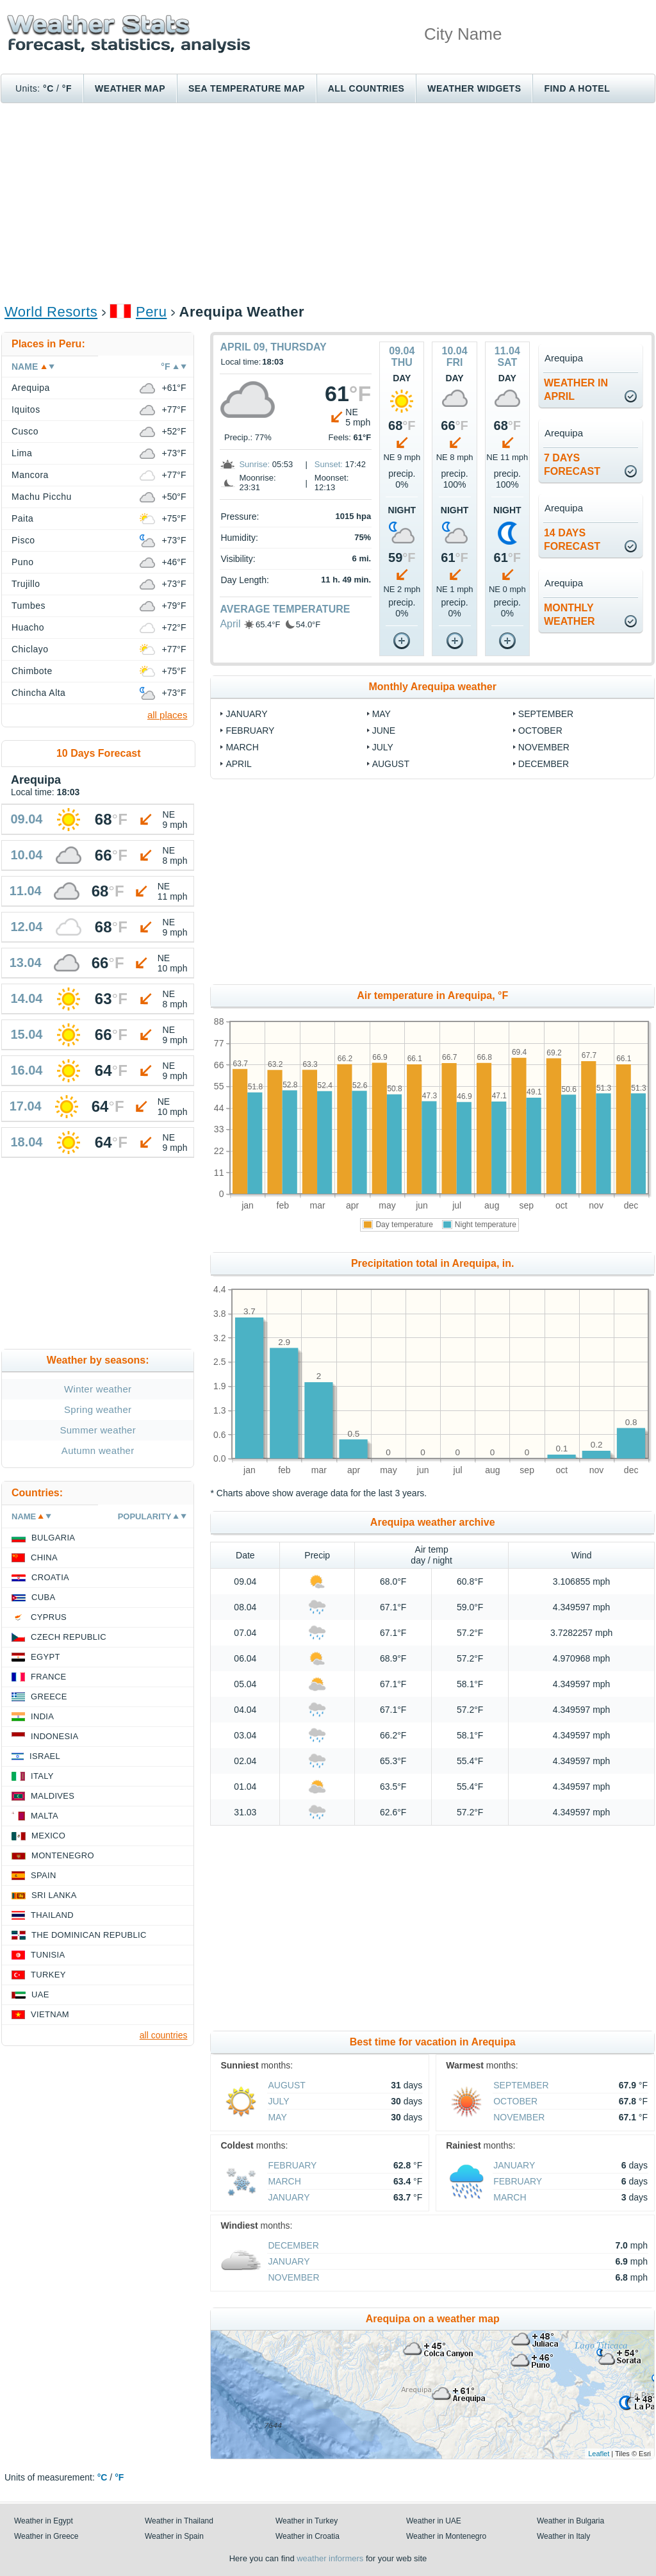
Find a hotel (577, 88)
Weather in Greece (46, 2536)
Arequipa (31, 388)
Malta (44, 1816)
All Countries (366, 88)
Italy (42, 1776)
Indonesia (54, 1736)
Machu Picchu (42, 496)
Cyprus (49, 1617)
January (246, 714)
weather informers (330, 2558)
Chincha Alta (38, 693)
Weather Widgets (474, 88)
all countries (164, 2035)
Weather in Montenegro (446, 2536)
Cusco (25, 431)
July (382, 747)
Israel (44, 1756)
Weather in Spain (174, 2536)
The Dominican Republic (89, 1935)
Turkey (48, 1974)
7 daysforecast (572, 464)
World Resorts (50, 312)
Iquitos (26, 409)
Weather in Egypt (43, 2520)
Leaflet (598, 2453)
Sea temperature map (246, 88)
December (543, 764)
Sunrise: (254, 464)
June (384, 730)
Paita (22, 518)
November (544, 747)
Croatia (50, 1577)
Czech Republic (68, 1637)
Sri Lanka (54, 1895)
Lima (22, 453)
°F (67, 88)
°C (48, 88)
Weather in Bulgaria (570, 2520)
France (48, 1676)
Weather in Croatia (307, 2536)
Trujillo (26, 584)
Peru (151, 312)
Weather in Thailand (179, 2520)
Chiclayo (30, 649)
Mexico (48, 1835)
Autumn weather (98, 1450)
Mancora (30, 475)
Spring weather (97, 1409)
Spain (43, 1875)
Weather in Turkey (306, 2520)
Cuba (43, 1597)
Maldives (52, 1796)
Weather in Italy (563, 2536)
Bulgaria (53, 1537)
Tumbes (28, 605)
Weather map (130, 88)
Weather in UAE (433, 2520)
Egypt (45, 1657)
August (390, 764)
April (230, 623)
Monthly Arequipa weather (432, 686)
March (242, 747)
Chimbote (32, 671)
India (42, 1716)
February (250, 730)
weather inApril (576, 389)
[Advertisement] (328, 202)
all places (167, 714)
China (44, 1557)
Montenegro (62, 1855)
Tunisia (48, 1955)
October (540, 730)
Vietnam (50, 2014)
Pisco (23, 540)
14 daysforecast (572, 539)
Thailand (52, 1915)
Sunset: (329, 464)
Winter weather (97, 1388)
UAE (40, 1994)
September (545, 714)
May (381, 714)
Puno (23, 562)
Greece (49, 1696)
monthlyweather (569, 614)
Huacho (28, 627)
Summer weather (98, 1429)
